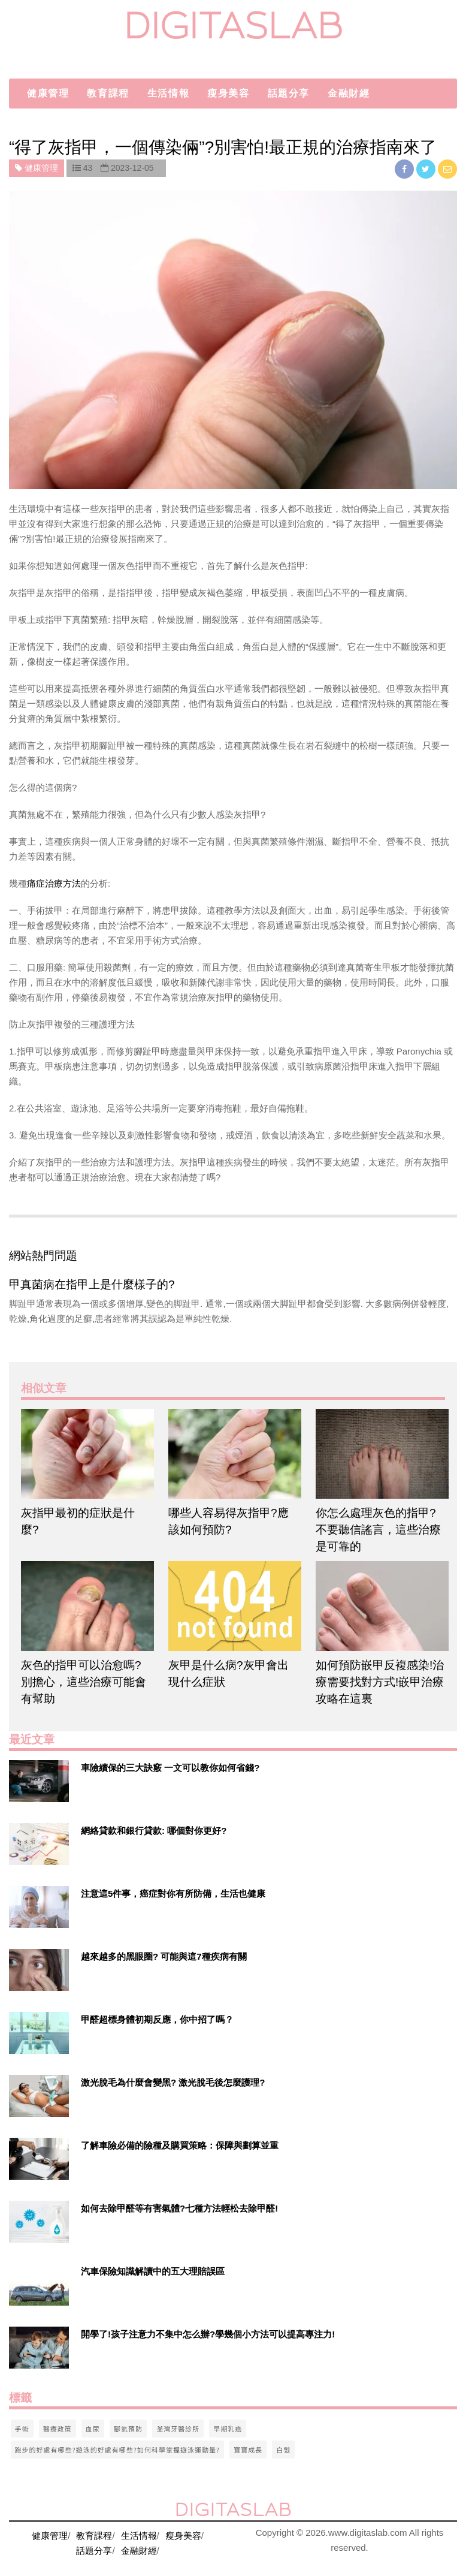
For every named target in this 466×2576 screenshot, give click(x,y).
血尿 (93, 2428)
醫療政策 (57, 2428)
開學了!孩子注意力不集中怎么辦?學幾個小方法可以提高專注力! (208, 2334)
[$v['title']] (39, 1781)
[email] (447, 169)
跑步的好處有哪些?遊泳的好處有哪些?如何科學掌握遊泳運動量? (117, 2449)
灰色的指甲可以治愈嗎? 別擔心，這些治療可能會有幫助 (83, 1682)
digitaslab (233, 25)
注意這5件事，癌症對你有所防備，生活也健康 (173, 1893)
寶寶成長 (248, 2449)
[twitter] (427, 169)
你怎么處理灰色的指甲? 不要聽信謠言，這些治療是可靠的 (378, 1530)
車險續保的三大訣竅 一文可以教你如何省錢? (170, 1767)
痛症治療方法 (54, 883)
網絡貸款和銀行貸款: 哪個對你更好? (153, 1830)
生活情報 (168, 93)
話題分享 (289, 93)
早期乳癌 (227, 2428)
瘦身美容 (228, 93)
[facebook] (405, 169)
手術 (22, 2428)
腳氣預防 (128, 2428)
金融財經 (349, 93)
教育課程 (108, 93)
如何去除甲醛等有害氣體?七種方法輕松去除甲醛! (179, 2208)
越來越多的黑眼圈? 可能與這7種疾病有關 (164, 1956)
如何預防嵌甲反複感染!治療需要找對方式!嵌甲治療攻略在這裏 (380, 1682)
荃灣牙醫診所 (177, 2428)
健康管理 (48, 93)
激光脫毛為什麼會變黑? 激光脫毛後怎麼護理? (173, 2082)
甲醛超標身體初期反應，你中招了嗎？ (157, 2019)
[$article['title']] (85, 1454)
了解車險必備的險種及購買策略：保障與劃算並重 (180, 2145)
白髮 (283, 2449)
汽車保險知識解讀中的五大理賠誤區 (153, 2271)
